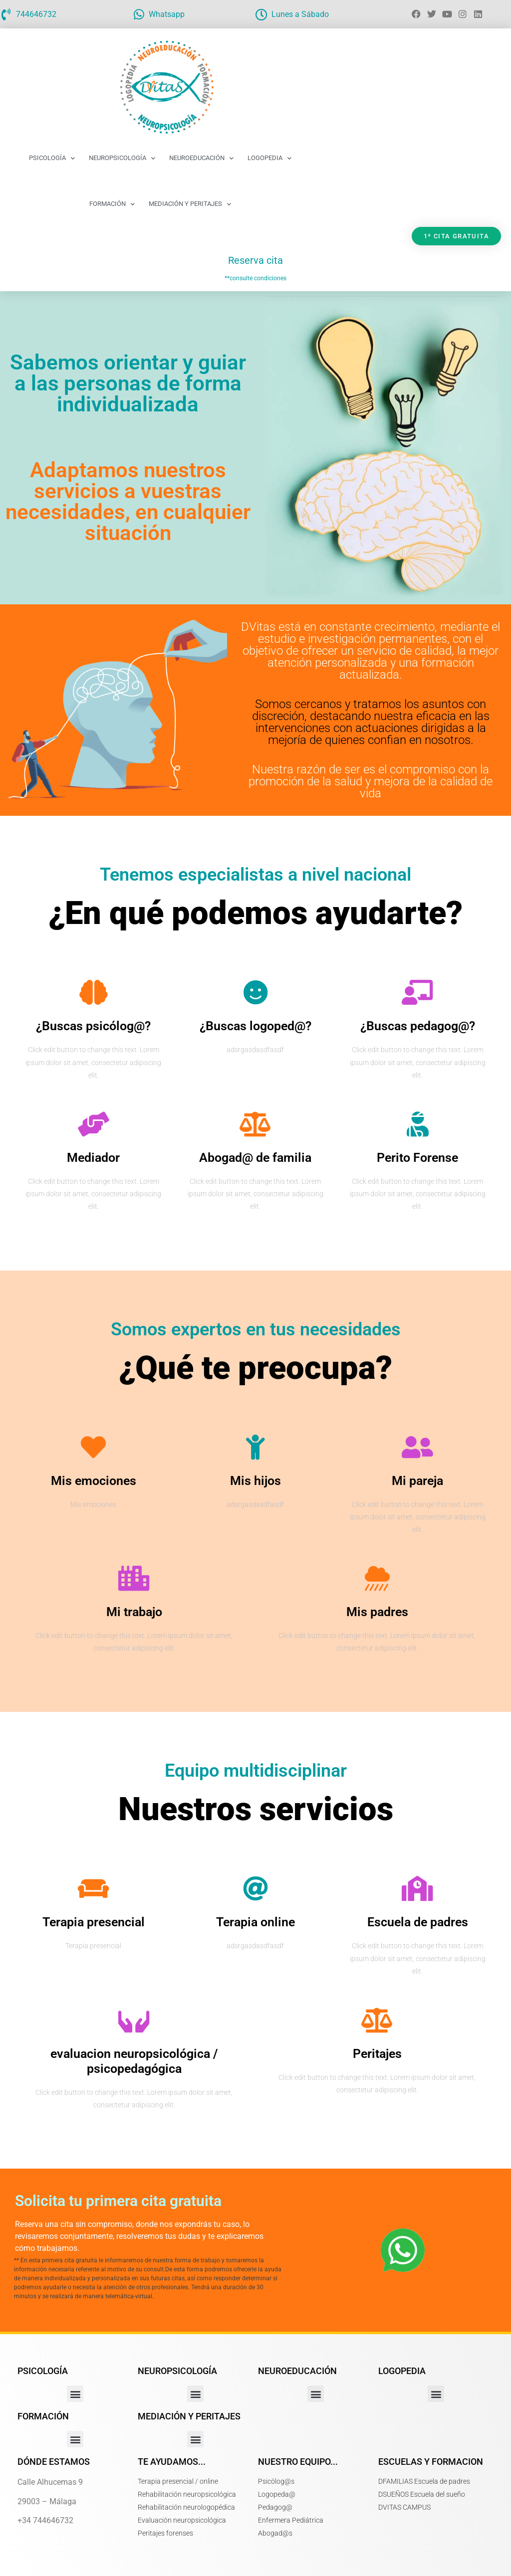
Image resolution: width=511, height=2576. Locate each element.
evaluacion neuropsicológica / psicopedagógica (134, 2061)
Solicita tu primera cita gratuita (118, 2200)
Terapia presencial (93, 1922)
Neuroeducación (201, 158)
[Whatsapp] (139, 14)
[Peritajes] (377, 2020)
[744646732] (6, 14)
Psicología (52, 158)
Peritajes (377, 2053)
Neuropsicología (122, 158)
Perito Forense (417, 1157)
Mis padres (377, 1612)
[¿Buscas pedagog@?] (417, 992)
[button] (75, 2394)
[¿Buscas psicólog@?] (93, 992)
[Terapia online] (255, 1888)
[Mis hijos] (255, 1447)
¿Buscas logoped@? (255, 1026)
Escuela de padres (417, 1922)
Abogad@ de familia (255, 1157)
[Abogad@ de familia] (255, 1123)
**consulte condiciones (255, 278)
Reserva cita (255, 260)
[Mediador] (93, 1123)
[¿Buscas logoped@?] (255, 992)
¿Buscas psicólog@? (93, 1026)
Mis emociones (93, 1480)
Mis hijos (255, 1480)
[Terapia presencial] (93, 1888)
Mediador (93, 1157)
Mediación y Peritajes (190, 204)
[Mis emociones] (93, 1447)
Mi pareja (417, 1480)
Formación (112, 204)
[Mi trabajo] (134, 1578)
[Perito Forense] (417, 1123)
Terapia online (255, 1922)
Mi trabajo (134, 1612)
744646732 (36, 14)
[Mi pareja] (417, 1447)
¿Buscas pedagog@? (417, 1026)
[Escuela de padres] (417, 1888)
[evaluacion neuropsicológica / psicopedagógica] (134, 2020)
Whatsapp (167, 14)
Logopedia (269, 158)
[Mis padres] (377, 1578)
